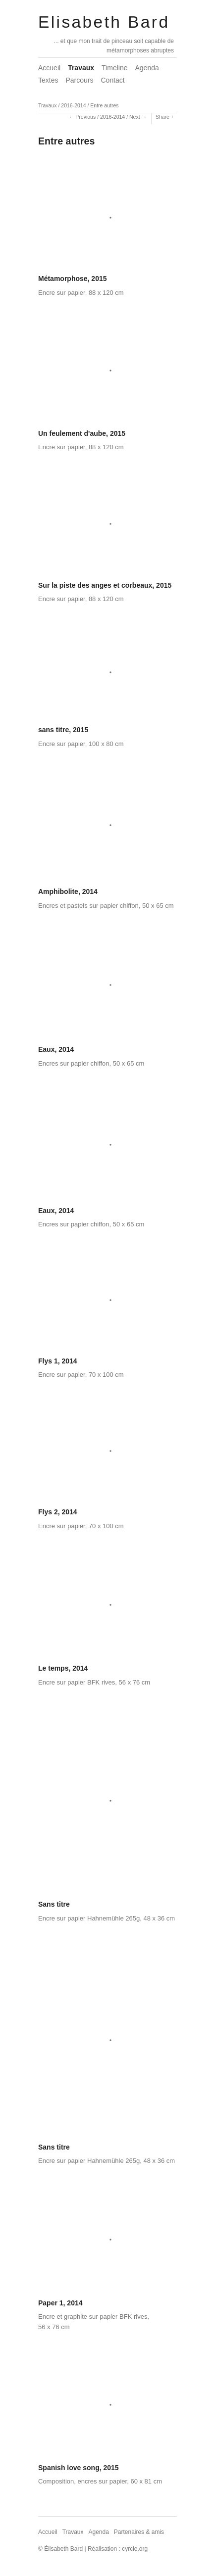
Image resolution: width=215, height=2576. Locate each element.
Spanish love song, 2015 (78, 2468)
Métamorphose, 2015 (72, 278)
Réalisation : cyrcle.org (118, 2548)
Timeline (114, 68)
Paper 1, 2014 (60, 2303)
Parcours (79, 80)
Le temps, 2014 (63, 1668)
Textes (48, 80)
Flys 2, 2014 (57, 1512)
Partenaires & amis (139, 2532)
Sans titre (54, 1904)
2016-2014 (73, 105)
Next (134, 117)
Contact (113, 80)
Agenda (147, 68)
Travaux (81, 68)
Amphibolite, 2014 (68, 891)
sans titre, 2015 (63, 730)
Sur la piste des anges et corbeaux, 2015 (104, 585)
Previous (85, 117)
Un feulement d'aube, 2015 (81, 433)
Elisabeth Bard (103, 22)
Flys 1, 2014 (57, 1361)
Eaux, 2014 (56, 1049)
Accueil (49, 68)
